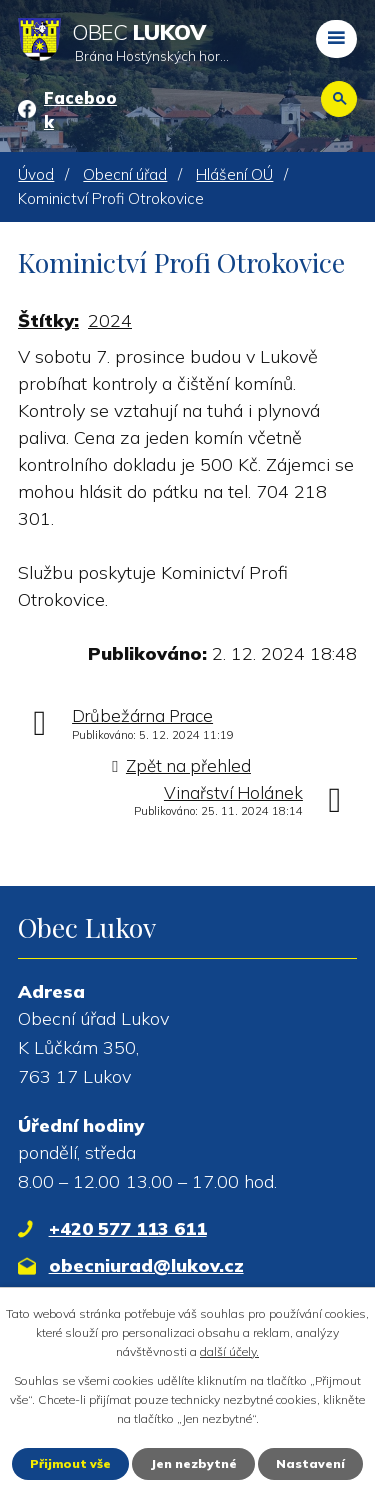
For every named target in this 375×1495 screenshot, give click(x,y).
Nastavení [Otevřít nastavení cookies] (310, 1463)
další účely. (229, 1351)
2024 (110, 320)
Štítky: (48, 320)
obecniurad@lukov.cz (146, 1265)
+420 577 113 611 (128, 1228)
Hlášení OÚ (234, 174)
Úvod (36, 174)
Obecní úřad (125, 174)
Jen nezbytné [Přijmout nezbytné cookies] (193, 1463)
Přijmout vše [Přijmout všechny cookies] (70, 1463)
